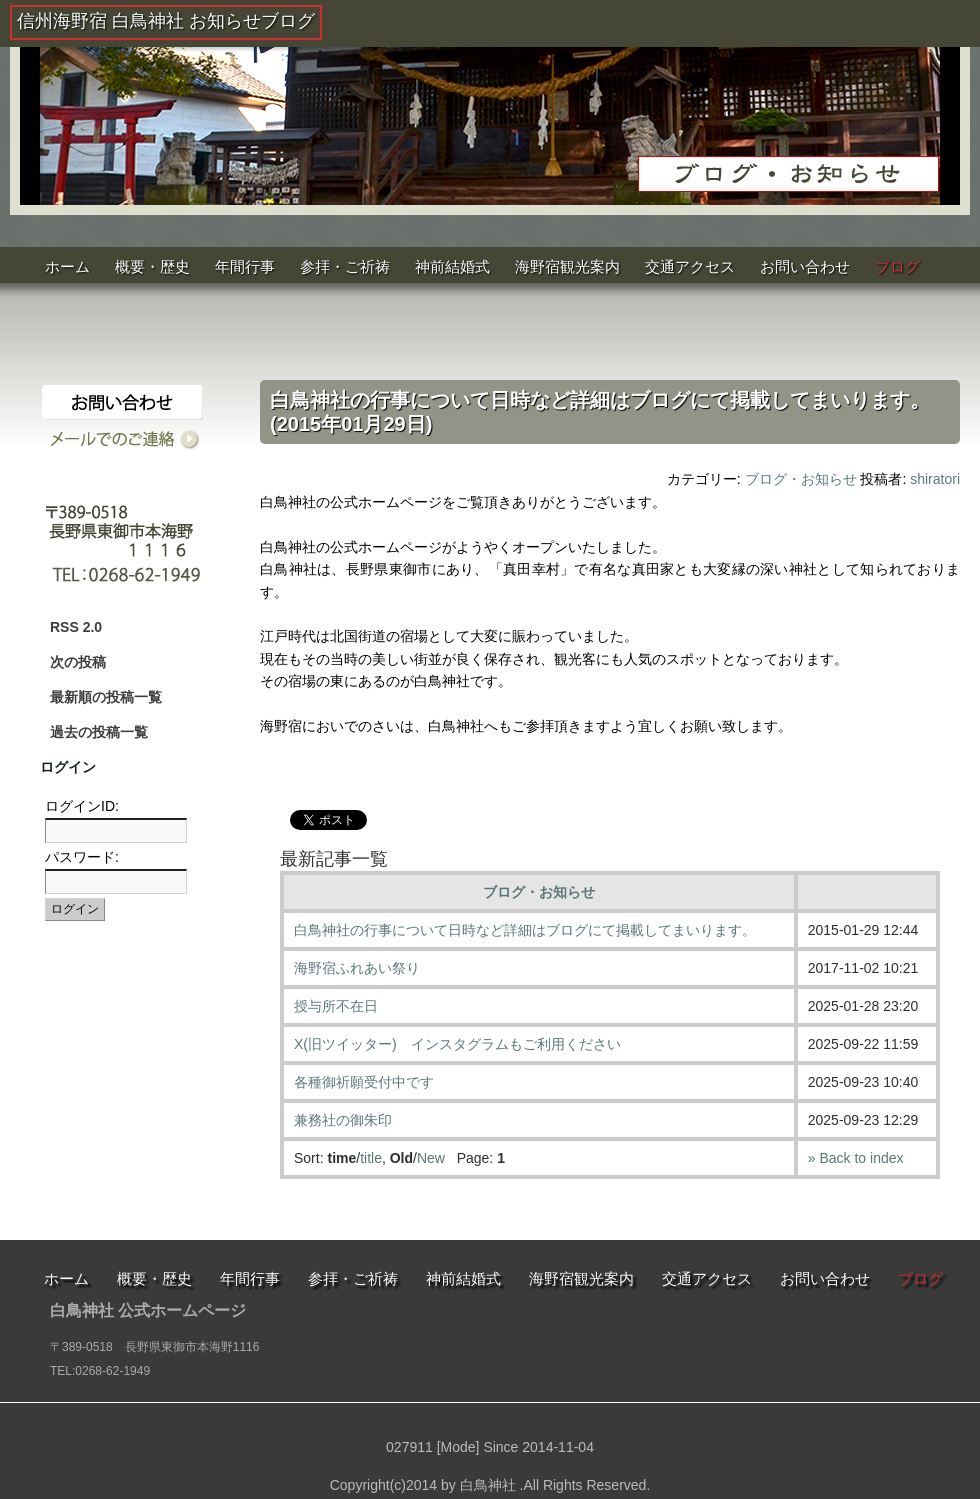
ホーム (67, 266)
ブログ (897, 266)
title (371, 1158)
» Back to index (856, 1158)
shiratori (935, 479)
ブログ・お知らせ (801, 479)
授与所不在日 (336, 1006)
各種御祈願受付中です (364, 1082)
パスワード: (82, 857)
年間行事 (245, 266)
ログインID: (82, 806)
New (431, 1158)
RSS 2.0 (76, 627)
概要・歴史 (152, 266)
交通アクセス (690, 266)
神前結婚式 (452, 266)
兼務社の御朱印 (343, 1120)
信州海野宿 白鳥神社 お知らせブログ (166, 21)
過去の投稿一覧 (99, 732)
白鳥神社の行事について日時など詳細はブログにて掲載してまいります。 (525, 930)
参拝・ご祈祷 (345, 266)
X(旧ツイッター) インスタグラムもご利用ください (457, 1044)
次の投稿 (78, 662)
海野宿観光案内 (567, 266)
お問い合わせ (805, 266)
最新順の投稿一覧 (106, 697)
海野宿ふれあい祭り (357, 968)
